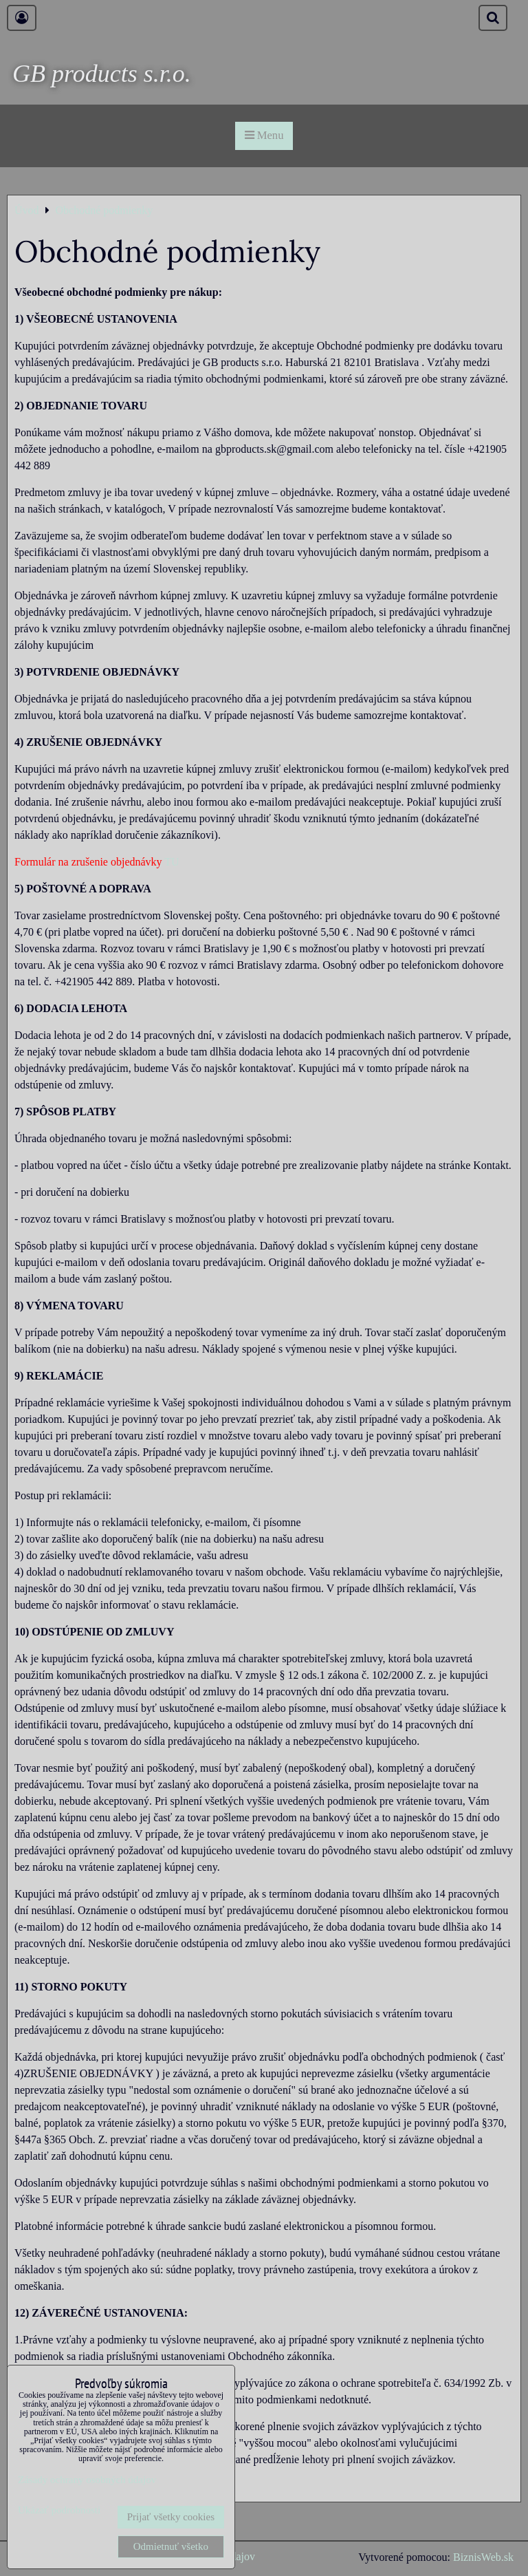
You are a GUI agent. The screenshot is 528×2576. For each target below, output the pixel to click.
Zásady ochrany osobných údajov (87, 2479)
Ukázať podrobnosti (59, 2509)
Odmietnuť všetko (170, 2546)
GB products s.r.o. (101, 73)
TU (171, 862)
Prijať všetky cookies (170, 2516)
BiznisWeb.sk (483, 2557)
